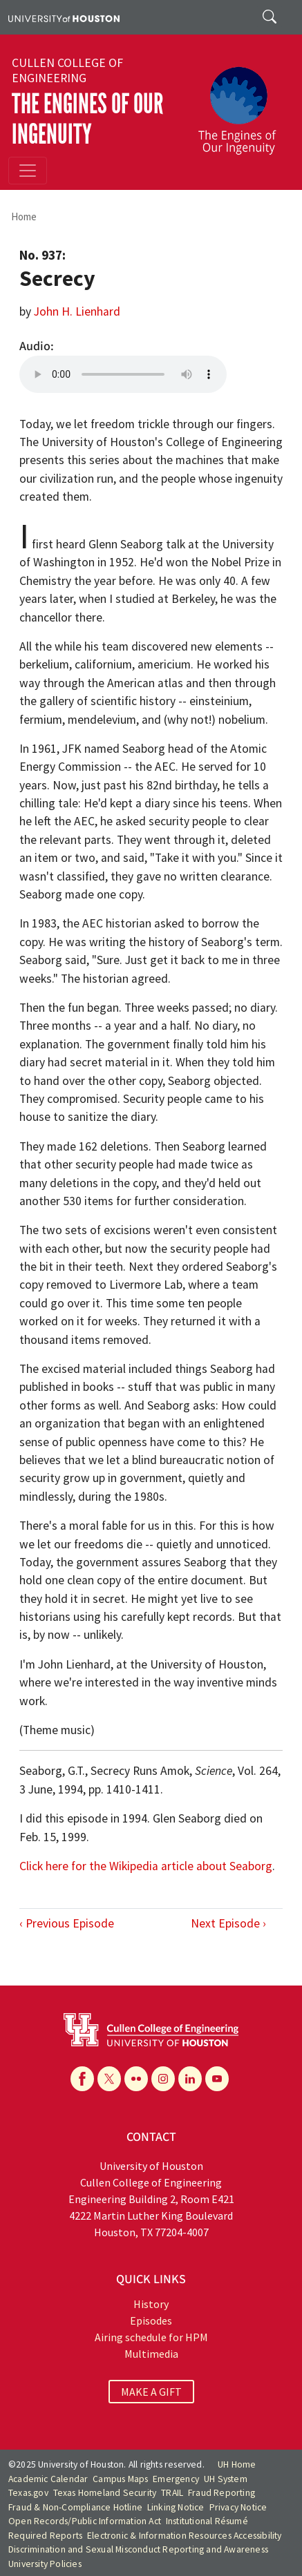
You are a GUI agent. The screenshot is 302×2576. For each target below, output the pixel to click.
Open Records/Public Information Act (84, 2521)
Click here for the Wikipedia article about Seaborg (145, 1866)
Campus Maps (120, 2479)
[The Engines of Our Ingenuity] (242, 104)
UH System (225, 2479)
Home (24, 216)
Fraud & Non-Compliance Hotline (75, 2507)
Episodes (151, 2320)
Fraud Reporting (221, 2493)
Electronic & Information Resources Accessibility (184, 2535)
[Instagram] (163, 2078)
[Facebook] (82, 2078)
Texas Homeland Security (105, 2493)
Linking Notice (176, 2507)
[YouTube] (217, 2078)
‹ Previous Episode (66, 1923)
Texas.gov (28, 2493)
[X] (109, 2078)
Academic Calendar (48, 2479)
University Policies (45, 2564)
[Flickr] (136, 2078)
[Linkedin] (190, 2078)
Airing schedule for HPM (151, 2337)
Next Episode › (228, 1923)
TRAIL (172, 2493)
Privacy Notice (238, 2507)
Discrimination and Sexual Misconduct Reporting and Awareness (138, 2549)
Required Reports (45, 2535)
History (151, 2304)
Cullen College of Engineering (67, 70)
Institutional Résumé (207, 2521)
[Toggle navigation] (27, 170)
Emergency (176, 2479)
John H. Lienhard (77, 311)
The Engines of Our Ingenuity (87, 119)
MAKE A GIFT (151, 2392)
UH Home (237, 2464)
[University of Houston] (64, 17)
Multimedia (151, 2354)
